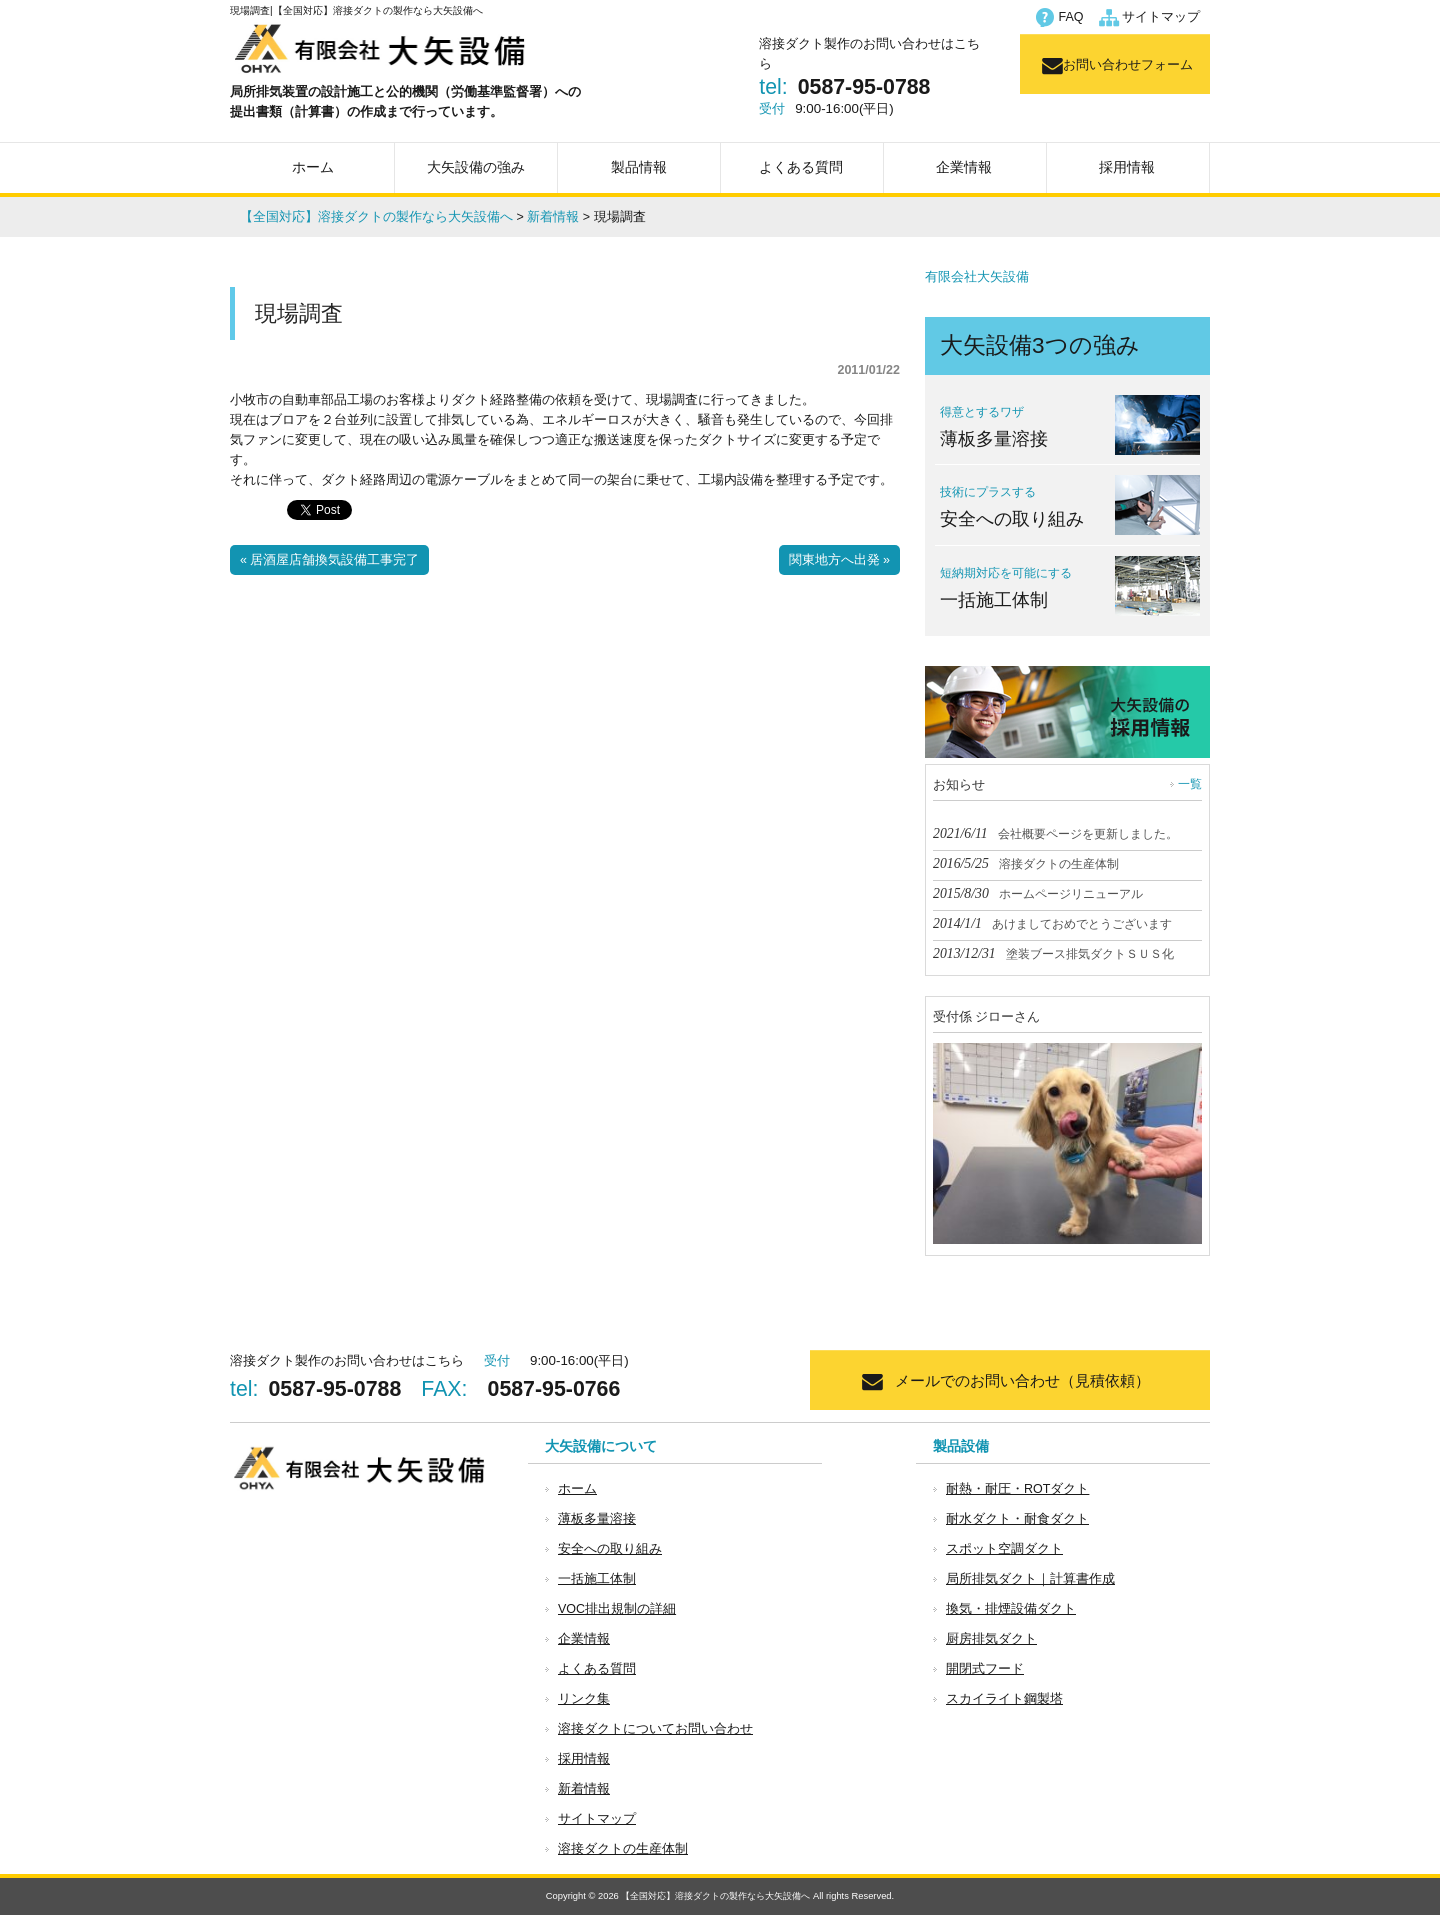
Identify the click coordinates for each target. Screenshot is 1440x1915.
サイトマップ (1161, 17)
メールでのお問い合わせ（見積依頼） (1022, 1380)
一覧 (1190, 784)
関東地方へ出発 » (839, 560)
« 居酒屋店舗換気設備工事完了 (329, 560)
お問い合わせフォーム (1128, 65)
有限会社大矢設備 (977, 277)
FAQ (1071, 17)
